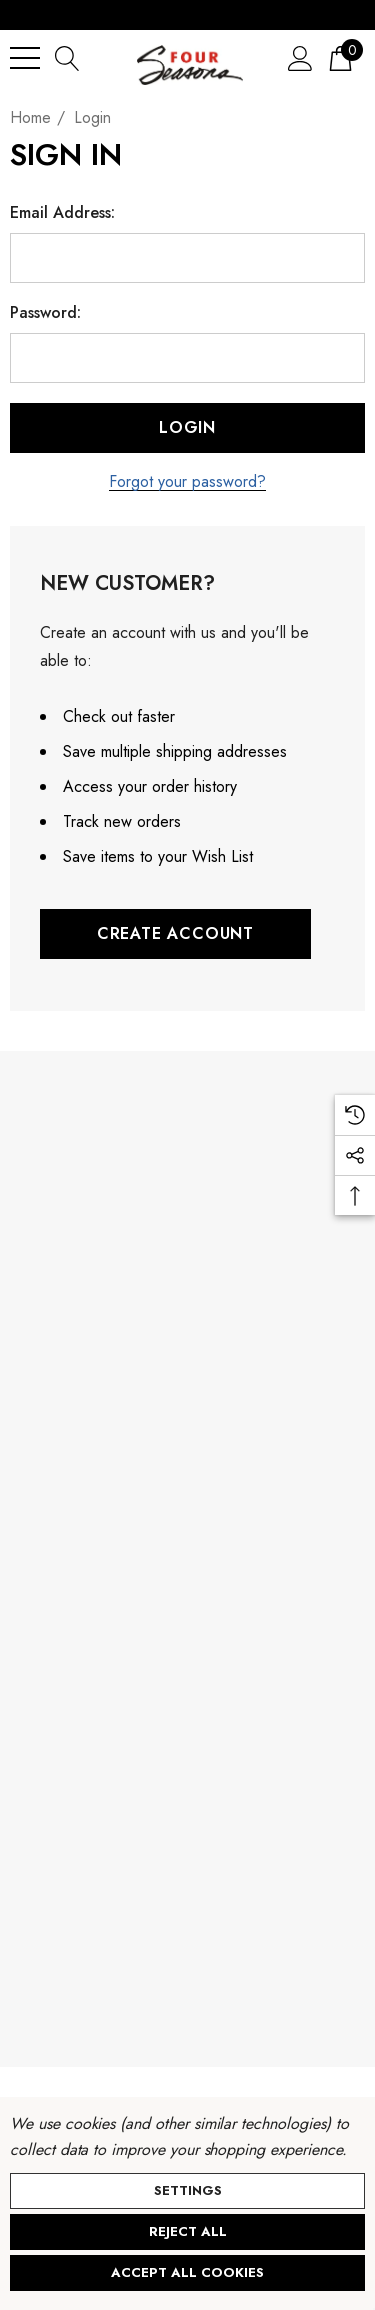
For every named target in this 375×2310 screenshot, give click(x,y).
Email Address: (62, 213)
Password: (45, 313)
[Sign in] (300, 57)
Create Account (175, 933)
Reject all (188, 2231)
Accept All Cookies (187, 2272)
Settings (188, 2190)
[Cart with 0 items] (340, 57)
